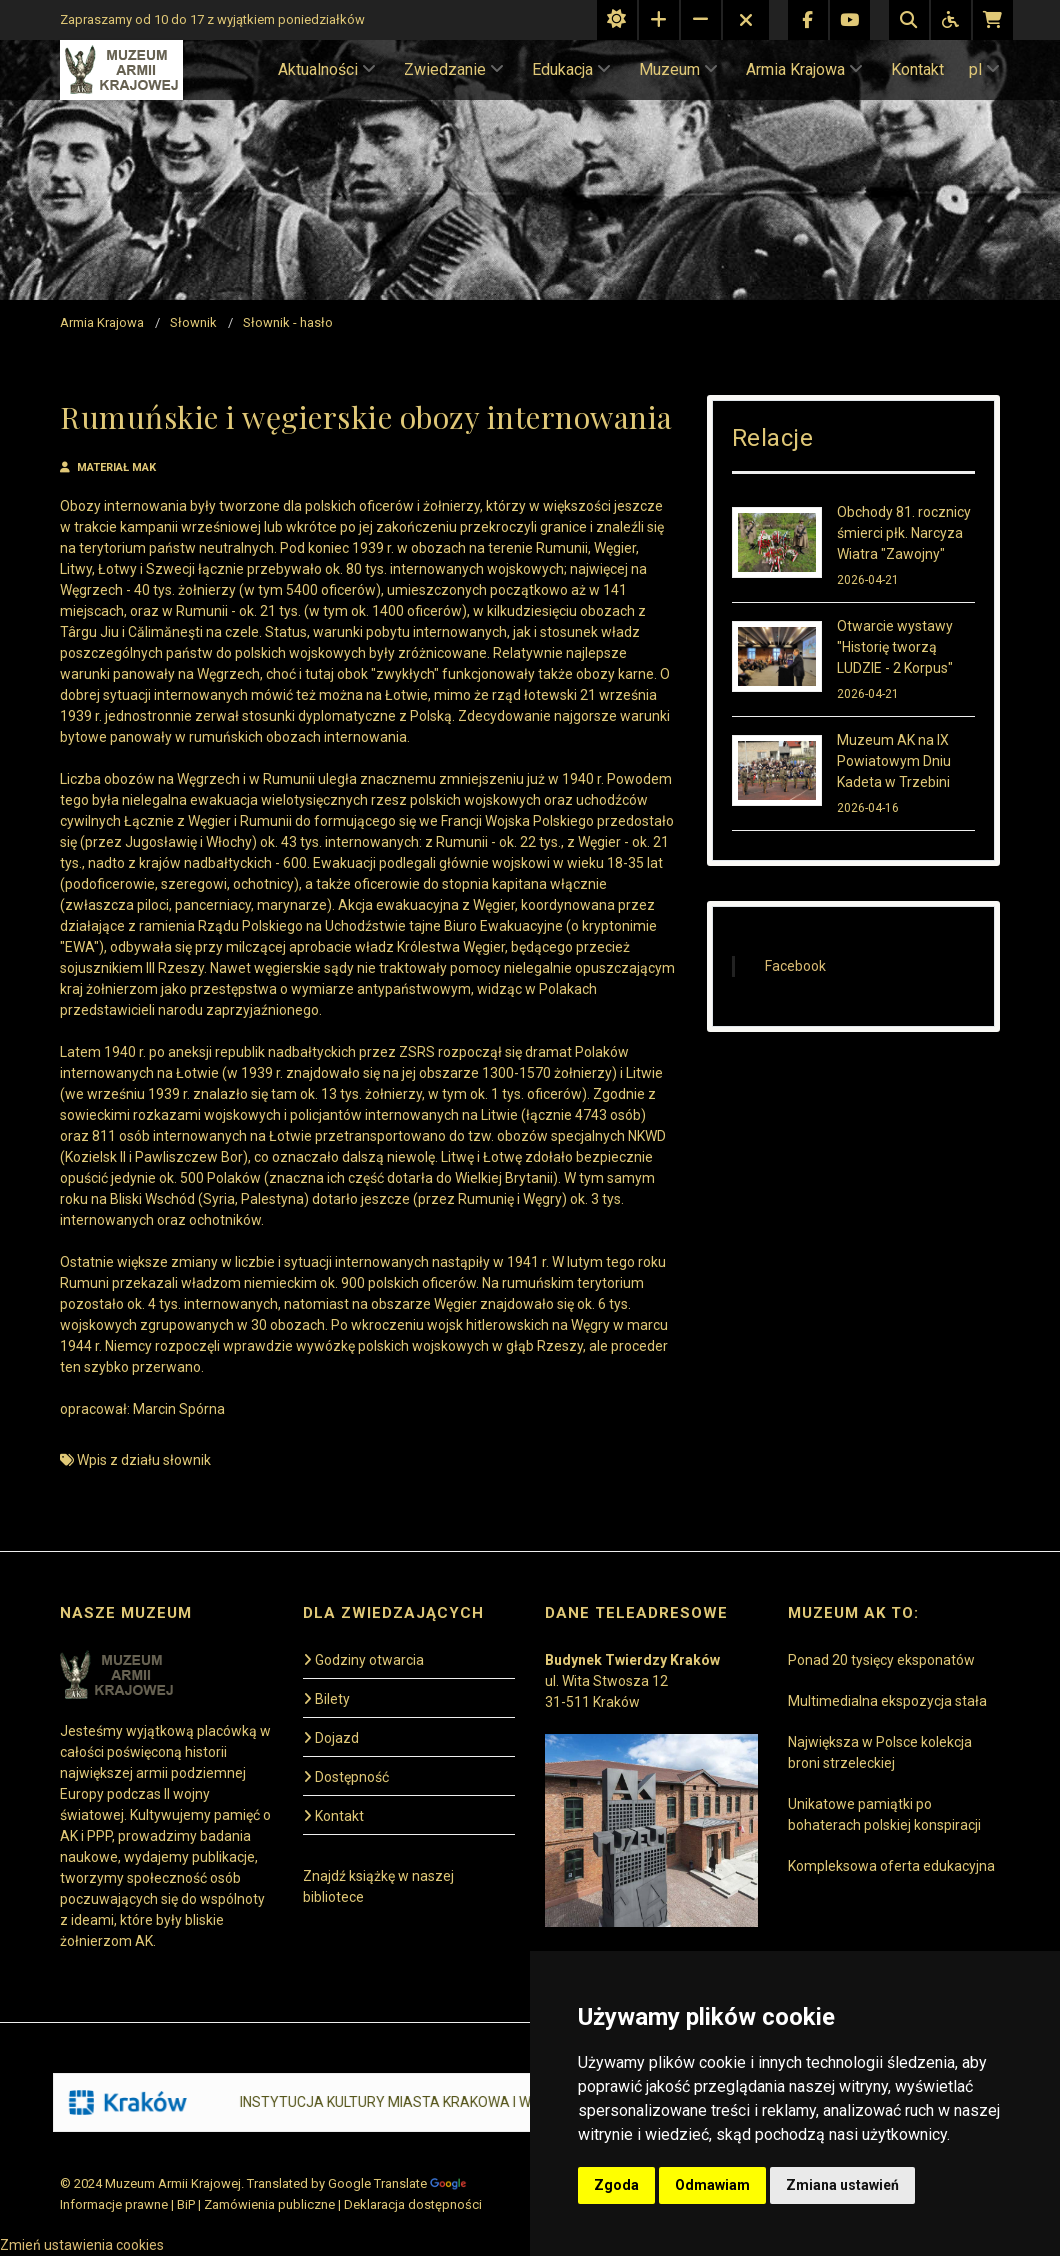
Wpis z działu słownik (144, 1460)
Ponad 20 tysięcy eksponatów (881, 1660)
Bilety (326, 1699)
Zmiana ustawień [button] (842, 2185)
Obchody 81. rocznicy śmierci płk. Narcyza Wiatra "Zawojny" (904, 533)
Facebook (795, 966)
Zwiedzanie (454, 69)
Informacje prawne (114, 2204)
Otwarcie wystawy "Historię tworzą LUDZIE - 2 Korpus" (895, 647)
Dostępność (346, 1777)
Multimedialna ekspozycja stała (887, 1701)
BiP (186, 2204)
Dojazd (331, 1738)
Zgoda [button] (616, 2185)
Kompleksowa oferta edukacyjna (891, 1866)
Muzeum (678, 69)
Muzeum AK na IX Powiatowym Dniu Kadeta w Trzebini (894, 761)
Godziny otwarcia (363, 1660)
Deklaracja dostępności (413, 2204)
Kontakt (917, 69)
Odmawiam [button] (712, 2185)
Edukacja (571, 69)
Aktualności (327, 69)
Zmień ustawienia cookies (82, 2245)
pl (984, 69)
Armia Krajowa (804, 69)
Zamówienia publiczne (269, 2204)
